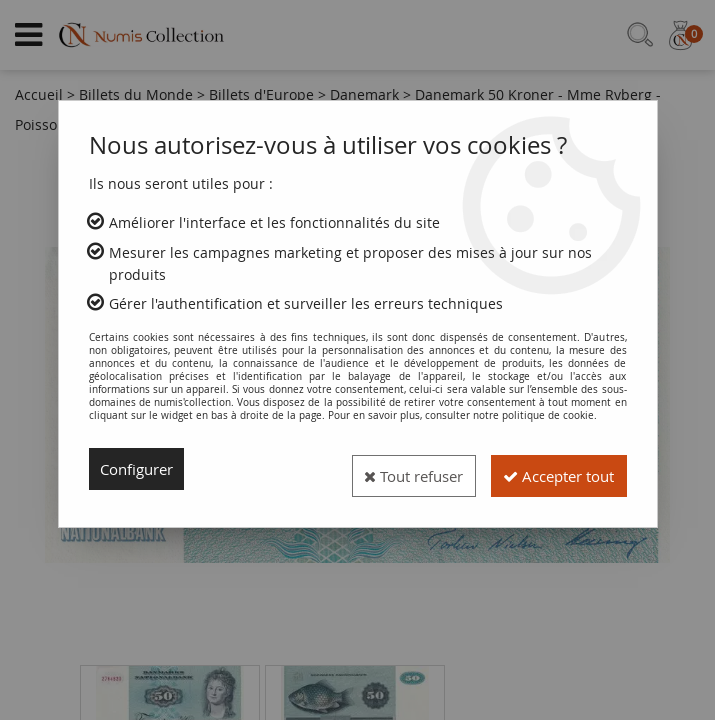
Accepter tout (549, 469)
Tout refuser (386, 469)
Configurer (140, 469)
